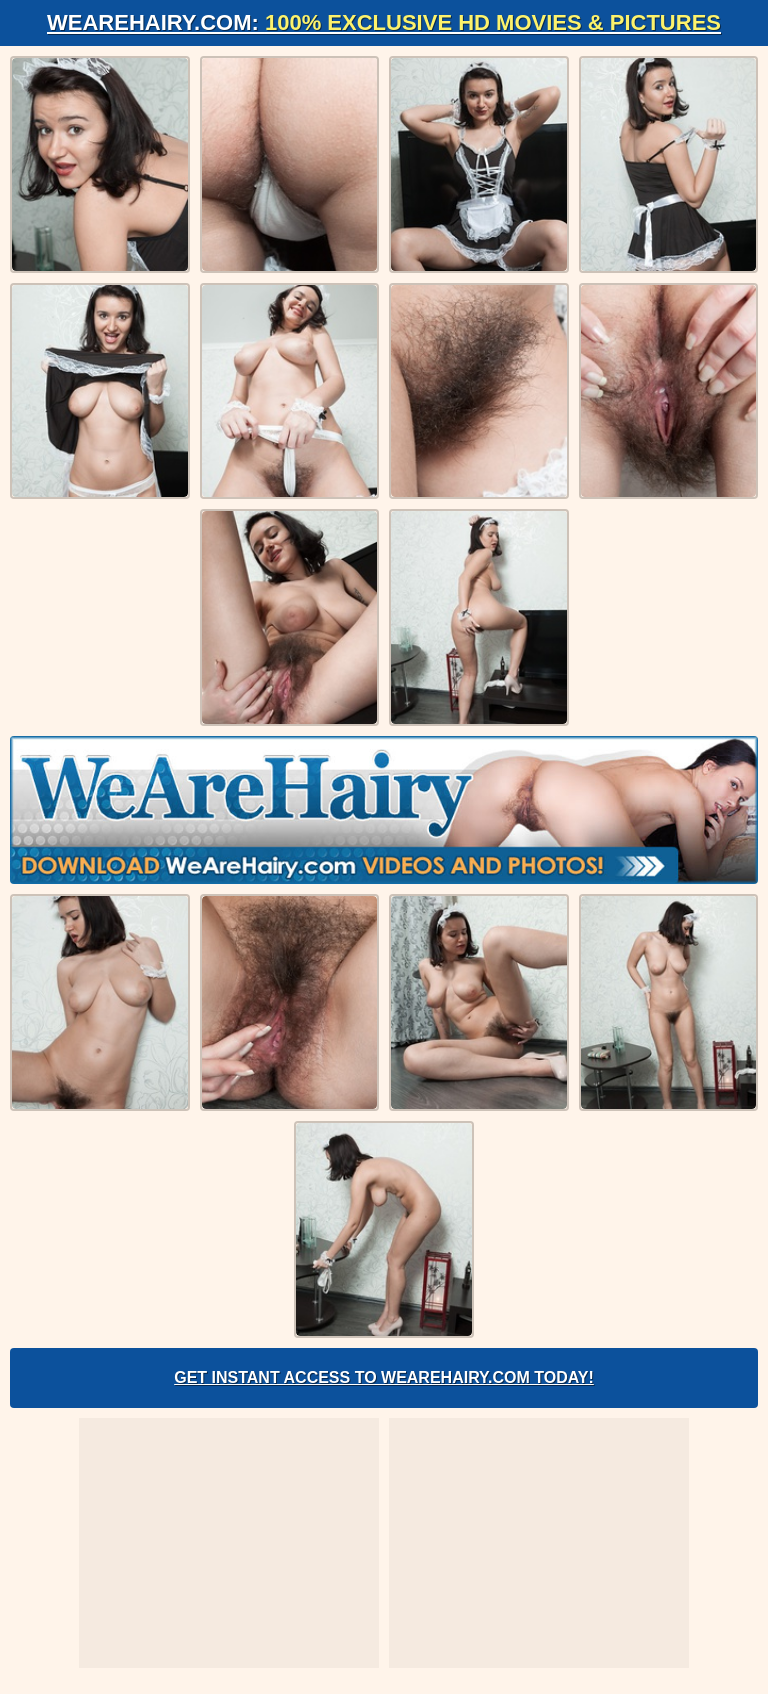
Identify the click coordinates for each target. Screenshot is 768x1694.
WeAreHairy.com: (384, 22)
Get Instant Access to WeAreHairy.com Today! (384, 1377)
